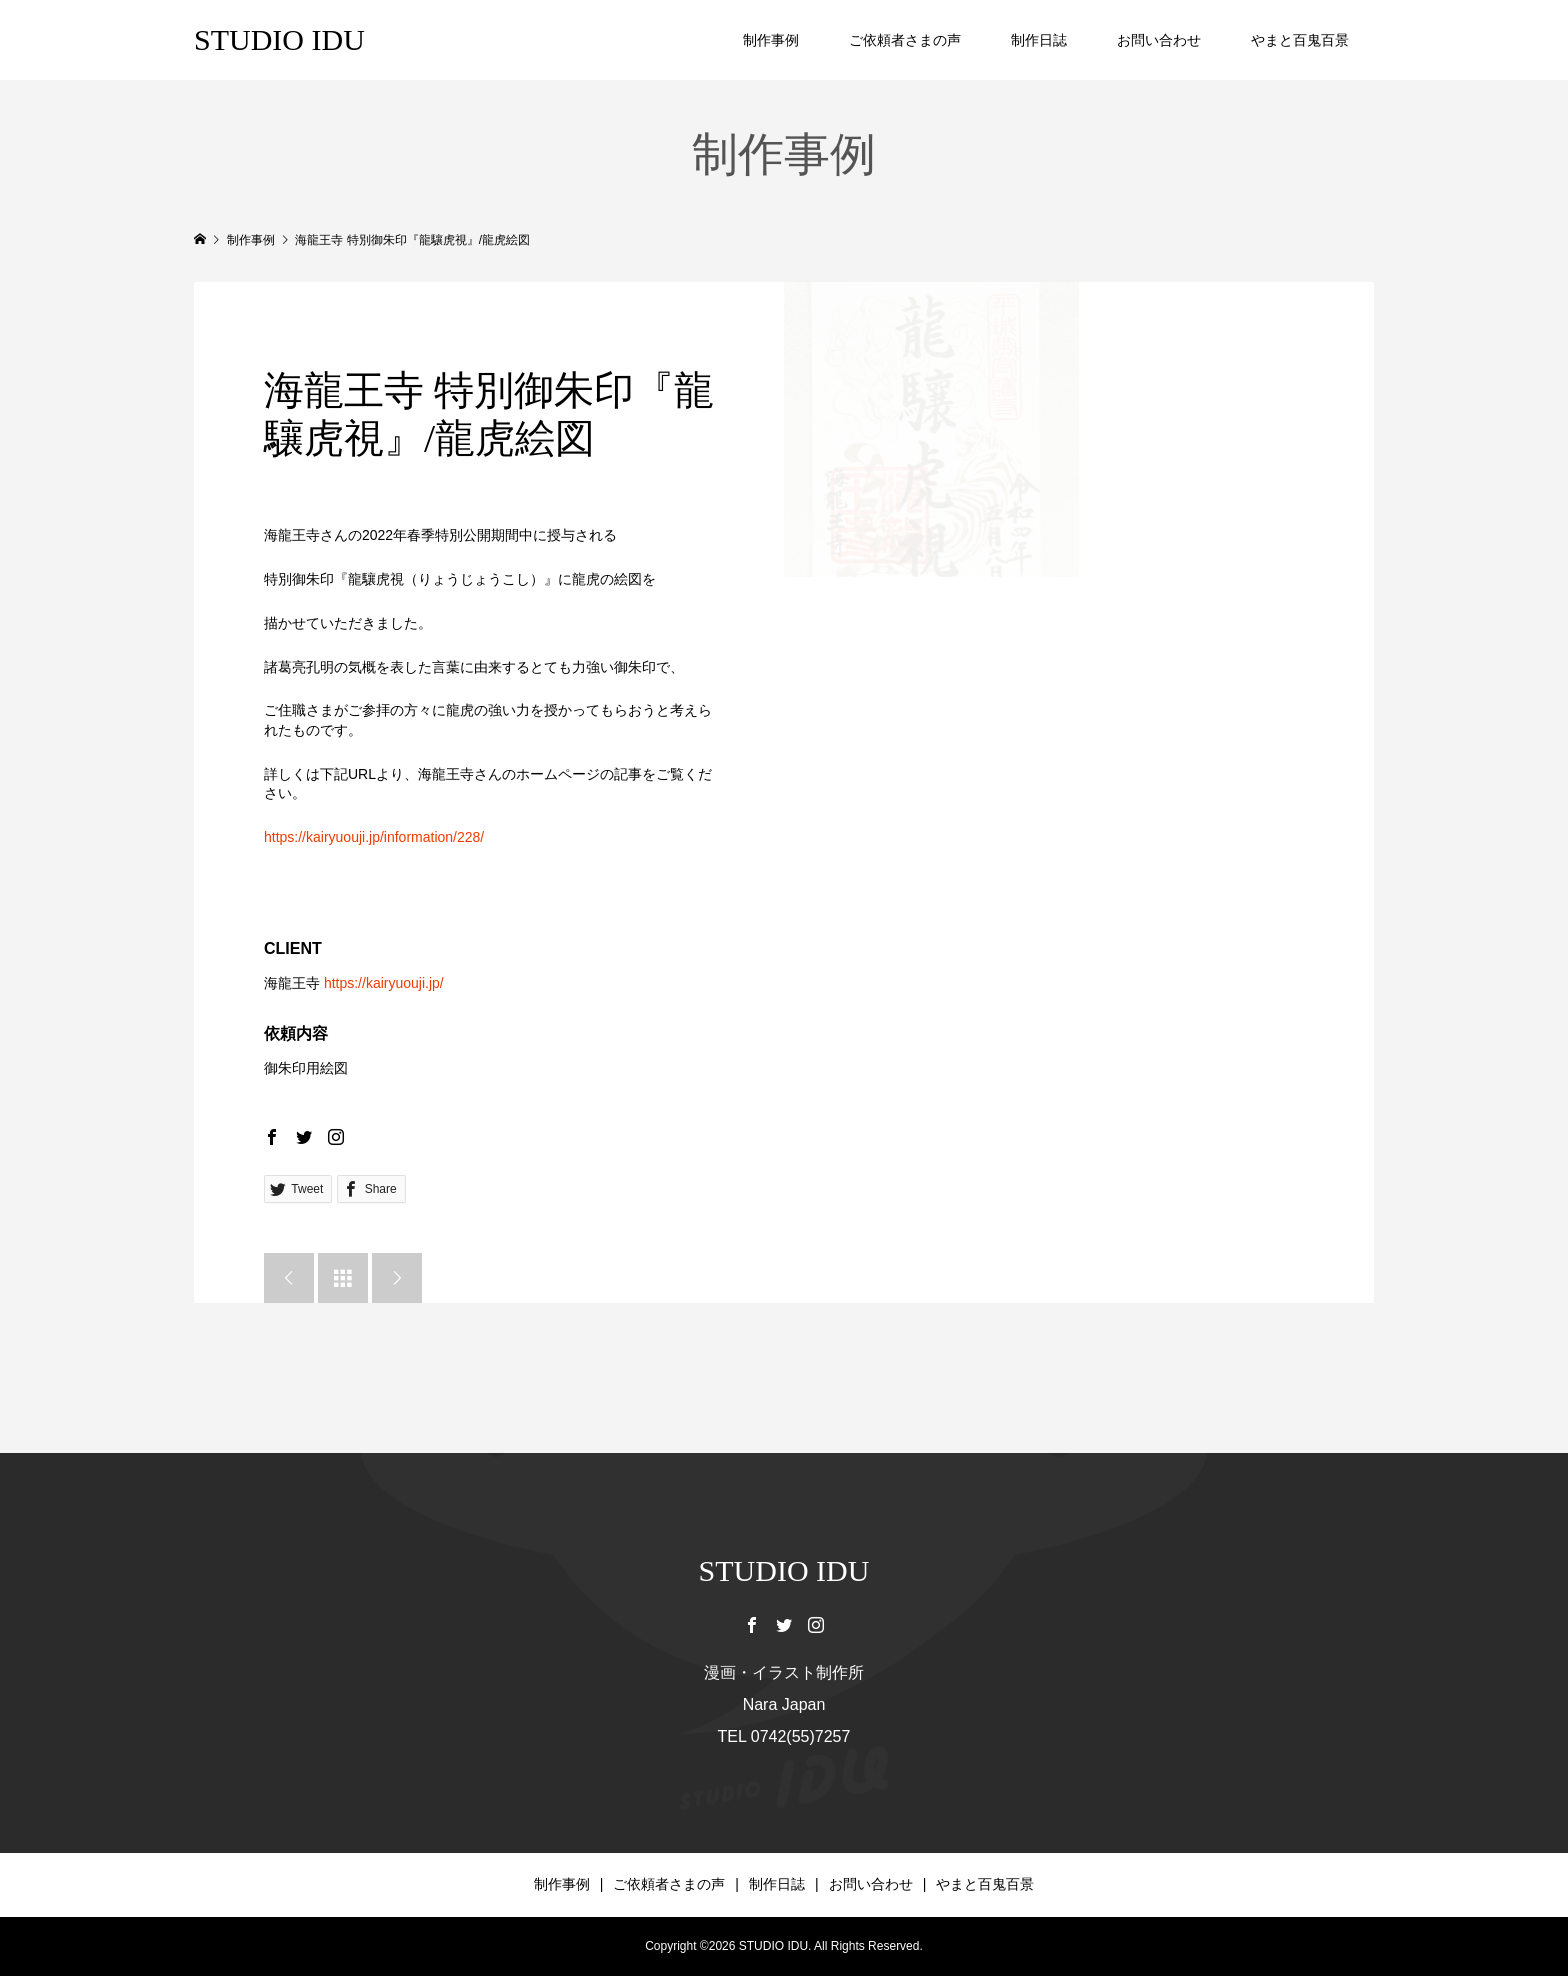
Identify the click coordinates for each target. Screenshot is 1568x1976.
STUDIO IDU (279, 39)
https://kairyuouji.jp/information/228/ (374, 837)
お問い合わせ (1159, 40)
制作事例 (771, 40)
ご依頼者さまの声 (905, 40)
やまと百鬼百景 (1300, 40)
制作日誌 (1039, 40)
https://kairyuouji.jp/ (384, 983)
